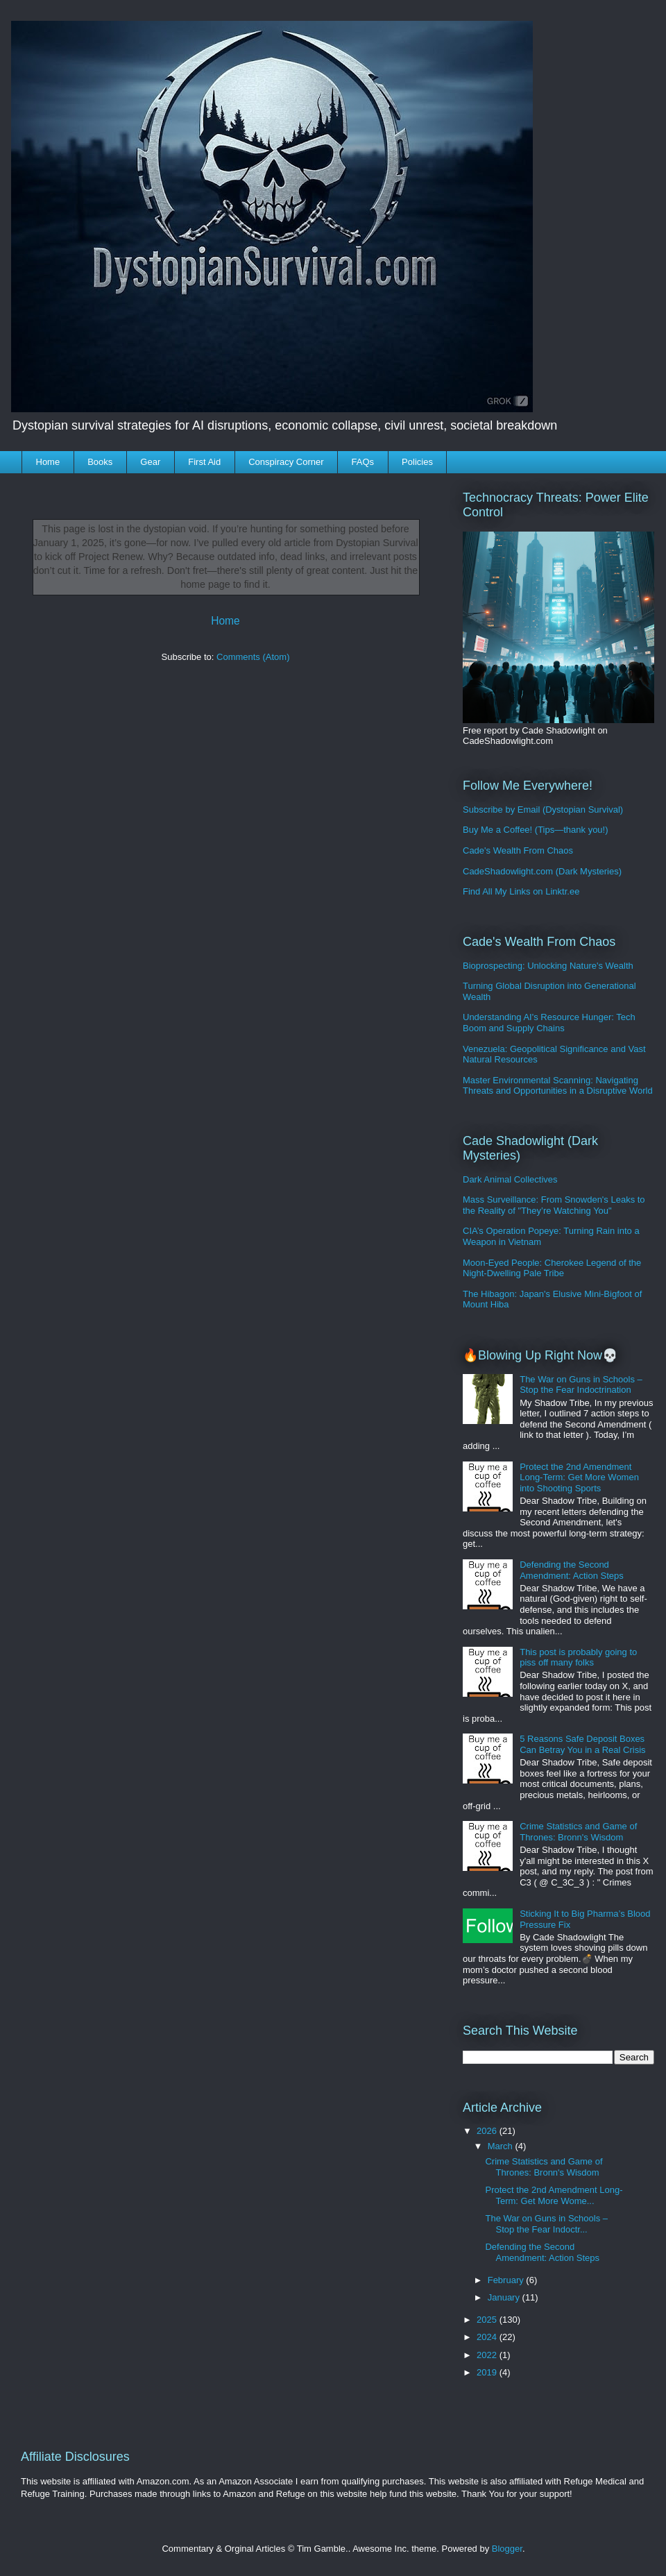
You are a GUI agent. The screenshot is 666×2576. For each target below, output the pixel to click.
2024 (488, 2337)
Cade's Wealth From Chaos (518, 850)
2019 (488, 2372)
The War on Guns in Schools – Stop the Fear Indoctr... (546, 2224)
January (505, 2297)
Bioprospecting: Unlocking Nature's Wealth (548, 965)
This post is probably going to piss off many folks (578, 1657)
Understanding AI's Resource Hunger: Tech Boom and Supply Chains (549, 1022)
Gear (150, 462)
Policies (417, 462)
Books (99, 462)
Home (48, 462)
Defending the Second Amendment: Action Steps (572, 1570)
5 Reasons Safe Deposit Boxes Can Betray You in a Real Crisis (582, 1744)
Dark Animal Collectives (510, 1179)
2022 (488, 2355)
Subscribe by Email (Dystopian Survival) (543, 809)
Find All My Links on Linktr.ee (521, 891)
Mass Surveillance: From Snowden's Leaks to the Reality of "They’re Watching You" (554, 1205)
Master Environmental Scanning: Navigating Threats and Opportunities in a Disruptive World (558, 1085)
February (507, 2280)
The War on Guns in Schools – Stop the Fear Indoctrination (581, 1385)
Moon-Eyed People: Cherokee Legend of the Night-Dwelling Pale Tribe (552, 1268)
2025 (488, 2319)
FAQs (363, 462)
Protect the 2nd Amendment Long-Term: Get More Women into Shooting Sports (579, 1477)
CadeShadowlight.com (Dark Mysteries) (542, 871)
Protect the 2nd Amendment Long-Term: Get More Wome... (553, 2195)
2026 (488, 2131)
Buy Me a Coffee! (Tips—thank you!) (535, 829)
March (501, 2146)
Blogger (507, 2548)
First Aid (204, 462)
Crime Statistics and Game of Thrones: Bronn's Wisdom (578, 1831)
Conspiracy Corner (285, 462)
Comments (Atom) (252, 657)
